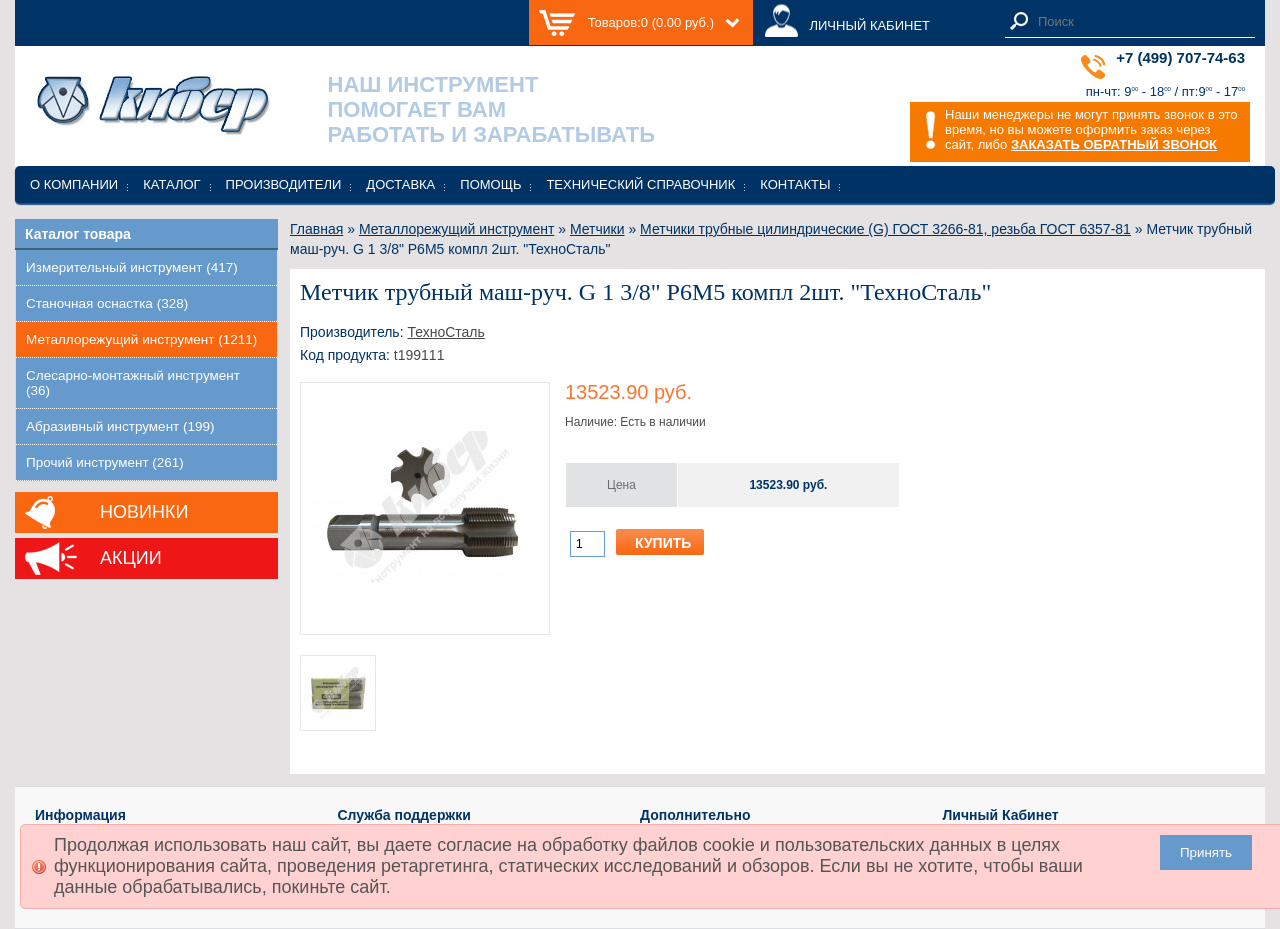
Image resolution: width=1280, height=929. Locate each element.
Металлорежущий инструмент (456, 229)
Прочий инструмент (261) (105, 462)
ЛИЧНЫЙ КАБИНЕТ (869, 25)
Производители (284, 184)
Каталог (171, 184)
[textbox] (1141, 21)
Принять (1206, 852)
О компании (74, 184)
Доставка (400, 184)
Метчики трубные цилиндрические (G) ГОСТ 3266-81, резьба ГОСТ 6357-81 (885, 229)
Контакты (795, 184)
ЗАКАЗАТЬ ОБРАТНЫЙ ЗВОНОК (1114, 144)
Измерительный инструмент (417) (132, 267)
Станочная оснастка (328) (107, 303)
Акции (131, 558)
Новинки (144, 512)
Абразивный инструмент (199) (120, 426)
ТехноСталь (445, 332)
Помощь (490, 184)
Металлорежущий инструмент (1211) (141, 339)
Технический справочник (640, 184)
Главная (316, 229)
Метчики (597, 229)
